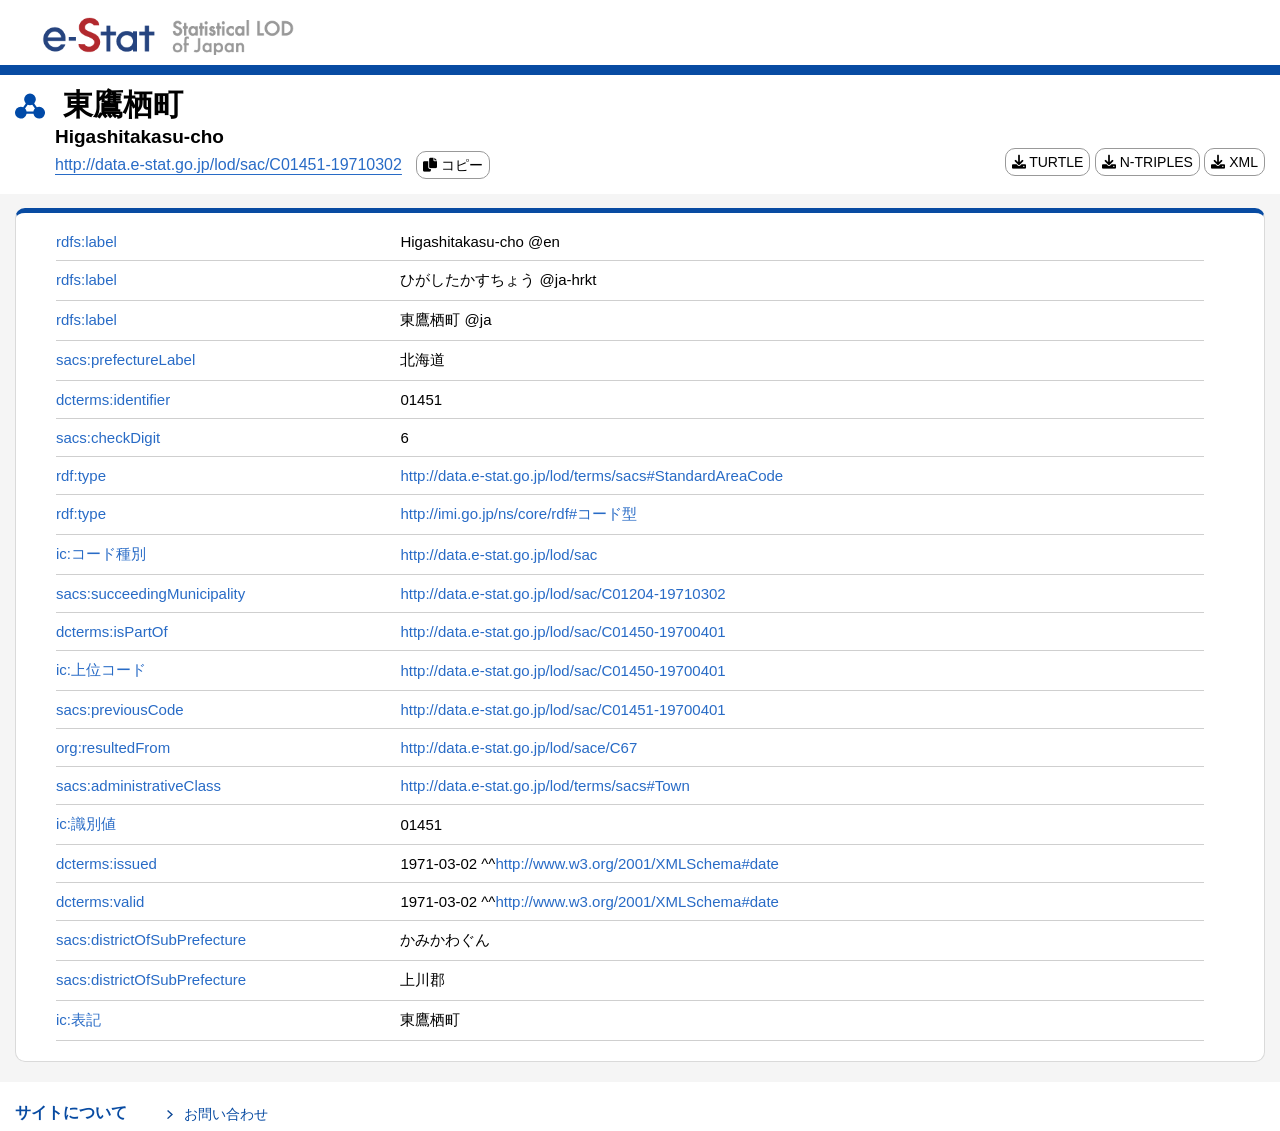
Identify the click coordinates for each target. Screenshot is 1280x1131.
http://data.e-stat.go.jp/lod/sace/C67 (518, 747)
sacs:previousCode (120, 709)
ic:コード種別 (101, 553)
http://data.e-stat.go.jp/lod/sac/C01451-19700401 (562, 709)
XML (1234, 162)
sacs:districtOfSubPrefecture (151, 939)
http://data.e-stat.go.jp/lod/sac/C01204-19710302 (562, 593)
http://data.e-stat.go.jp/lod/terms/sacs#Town (544, 785)
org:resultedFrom (113, 747)
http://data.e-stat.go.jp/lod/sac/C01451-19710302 (228, 164)
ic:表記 (78, 1019)
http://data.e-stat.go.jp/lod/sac (498, 554)
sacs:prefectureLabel (125, 359)
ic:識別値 (86, 823)
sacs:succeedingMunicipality (150, 593)
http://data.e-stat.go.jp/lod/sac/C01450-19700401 (562, 631)
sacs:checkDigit (108, 437)
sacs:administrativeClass (138, 785)
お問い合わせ (226, 1114)
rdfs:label (86, 241)
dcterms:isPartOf (112, 631)
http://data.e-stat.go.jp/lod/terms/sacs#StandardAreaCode (591, 475)
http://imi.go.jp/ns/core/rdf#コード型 (518, 513)
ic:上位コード (101, 669)
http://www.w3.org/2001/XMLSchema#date (637, 863)
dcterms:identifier (113, 399)
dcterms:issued (106, 863)
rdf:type (81, 475)
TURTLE (1048, 162)
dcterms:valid (100, 901)
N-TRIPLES (1147, 162)
